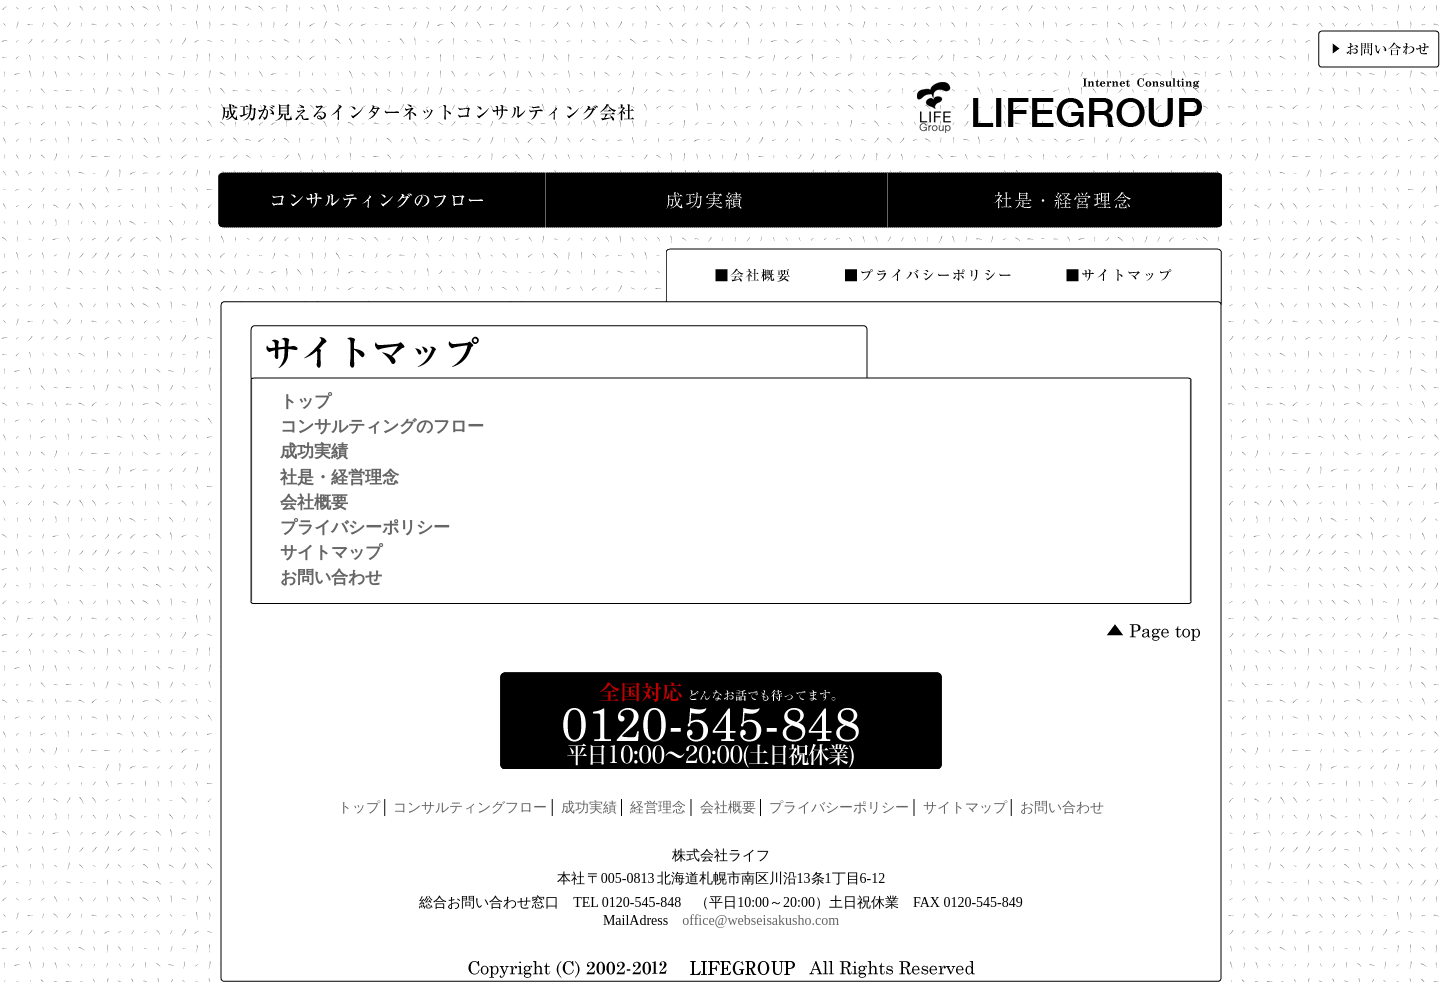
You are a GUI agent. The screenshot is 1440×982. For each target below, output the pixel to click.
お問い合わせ (331, 577)
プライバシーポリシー (365, 527)
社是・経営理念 (339, 477)
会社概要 (314, 502)
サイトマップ (331, 552)
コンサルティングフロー (470, 807)
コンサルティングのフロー (382, 426)
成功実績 (314, 451)
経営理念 (658, 807)
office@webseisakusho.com (760, 920)
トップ (305, 401)
